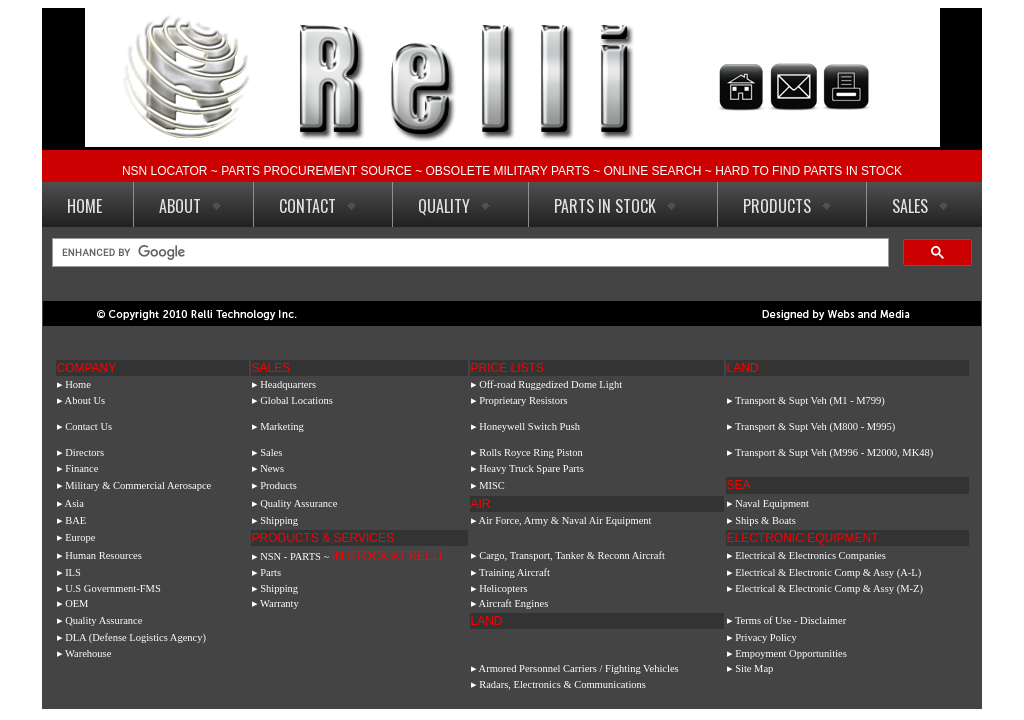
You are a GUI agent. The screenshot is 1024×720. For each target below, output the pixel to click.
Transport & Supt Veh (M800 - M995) (815, 426)
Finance (81, 468)
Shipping (279, 520)
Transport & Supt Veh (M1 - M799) (810, 400)
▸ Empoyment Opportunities (787, 653)
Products (278, 485)
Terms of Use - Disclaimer (790, 620)
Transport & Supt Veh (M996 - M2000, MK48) (834, 452)
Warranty (279, 603)
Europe (80, 537)
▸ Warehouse (87, 653)
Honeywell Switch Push (529, 426)
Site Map (754, 668)
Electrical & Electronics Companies (809, 555)
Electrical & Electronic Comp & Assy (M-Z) (829, 588)
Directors (84, 452)
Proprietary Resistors (523, 400)
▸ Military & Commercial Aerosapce (134, 485)
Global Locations (296, 400)
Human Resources (103, 555)
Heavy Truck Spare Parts (531, 468)
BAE (75, 520)
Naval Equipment (772, 503)
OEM (76, 603)
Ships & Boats (765, 520)
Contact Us (88, 426)
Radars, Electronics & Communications (562, 684)
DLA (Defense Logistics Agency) (135, 637)
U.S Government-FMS (113, 588)
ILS (73, 572)
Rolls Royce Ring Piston (531, 452)
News (272, 468)
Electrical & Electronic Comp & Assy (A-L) (828, 572)
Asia (74, 503)
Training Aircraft (514, 572)
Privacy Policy (766, 637)
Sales (271, 452)
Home (78, 384)
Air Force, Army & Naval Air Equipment (565, 520)
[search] (468, 253)
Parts (270, 572)
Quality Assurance (298, 503)
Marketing (282, 426)
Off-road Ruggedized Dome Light (550, 384)
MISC (492, 485)
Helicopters (502, 588)
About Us (85, 400)
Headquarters (288, 384)
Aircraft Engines (514, 603)
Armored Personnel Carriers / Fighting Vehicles (579, 668)
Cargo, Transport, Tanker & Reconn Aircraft (572, 555)
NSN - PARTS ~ (351, 556)
